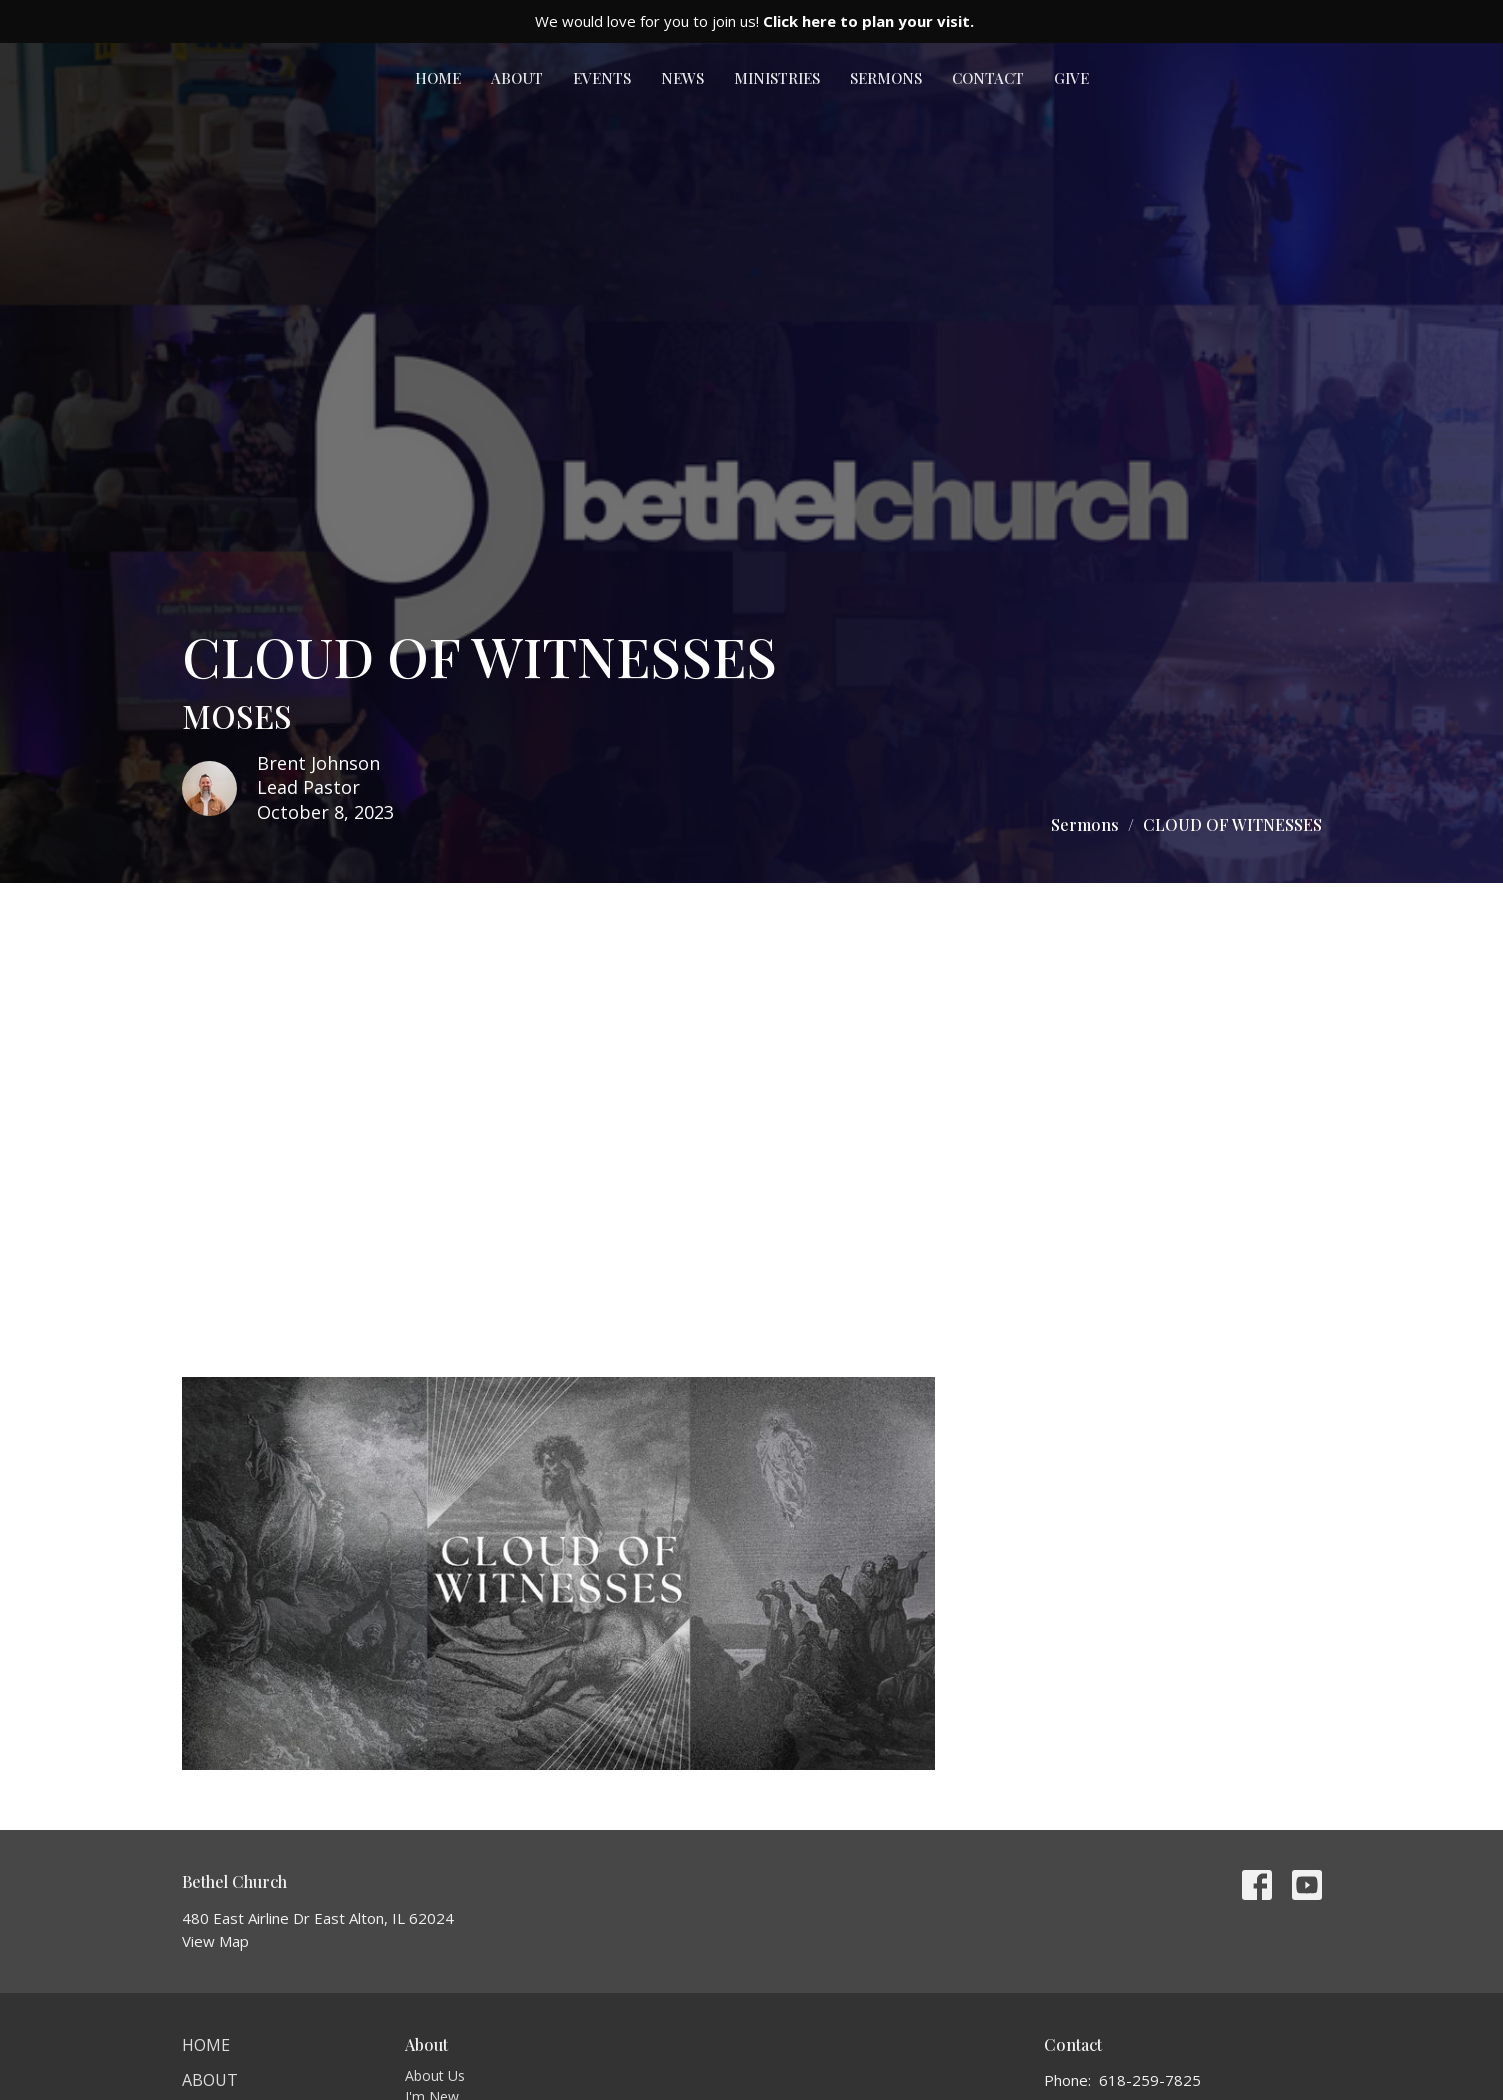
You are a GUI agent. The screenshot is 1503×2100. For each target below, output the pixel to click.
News (682, 78)
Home (438, 78)
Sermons (886, 78)
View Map (215, 1941)
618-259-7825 (1150, 2080)
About (517, 78)
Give (1071, 78)
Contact (988, 78)
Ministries (777, 78)
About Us (435, 2075)
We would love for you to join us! (754, 21)
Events (602, 78)
